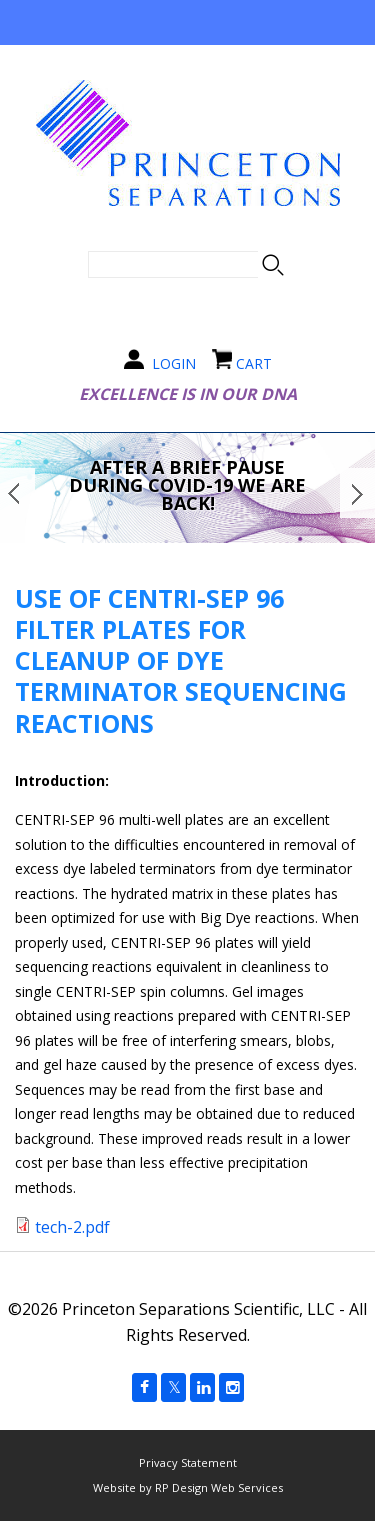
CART (254, 363)
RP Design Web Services (219, 1487)
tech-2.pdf (72, 1227)
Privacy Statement (188, 1462)
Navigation (188, 22)
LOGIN (174, 363)
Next (357, 493)
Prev (17, 493)
